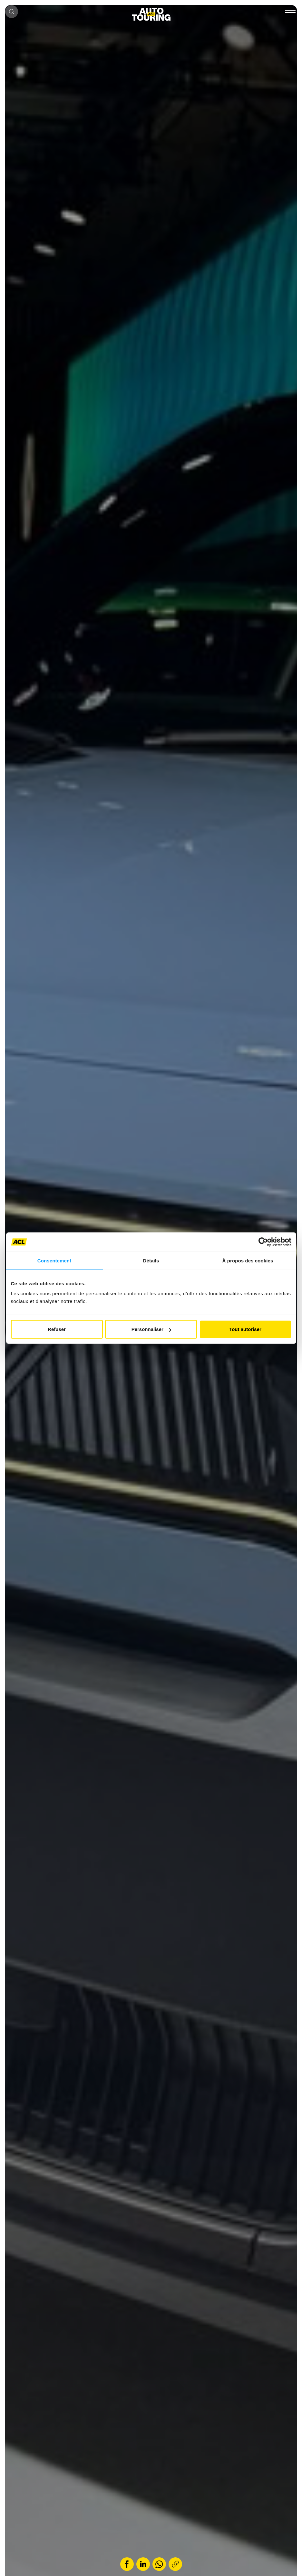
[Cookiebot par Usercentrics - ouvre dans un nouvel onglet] (263, 1242)
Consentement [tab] (54, 1260)
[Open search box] (11, 11)
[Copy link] (175, 2564)
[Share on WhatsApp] (159, 2564)
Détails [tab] (151, 1260)
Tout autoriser (245, 1329)
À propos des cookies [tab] (247, 1260)
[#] (289, 12)
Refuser (57, 1329)
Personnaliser (151, 1329)
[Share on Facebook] (127, 2564)
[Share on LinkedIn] (143, 2564)
